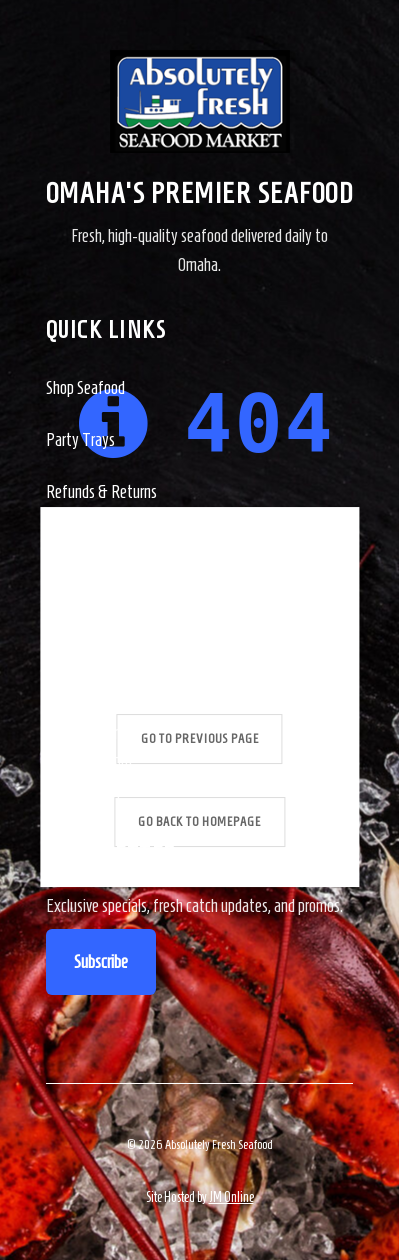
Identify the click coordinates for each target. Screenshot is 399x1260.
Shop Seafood (85, 388)
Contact (69, 544)
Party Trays (80, 440)
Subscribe (101, 962)
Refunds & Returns (101, 492)
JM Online (231, 1197)
